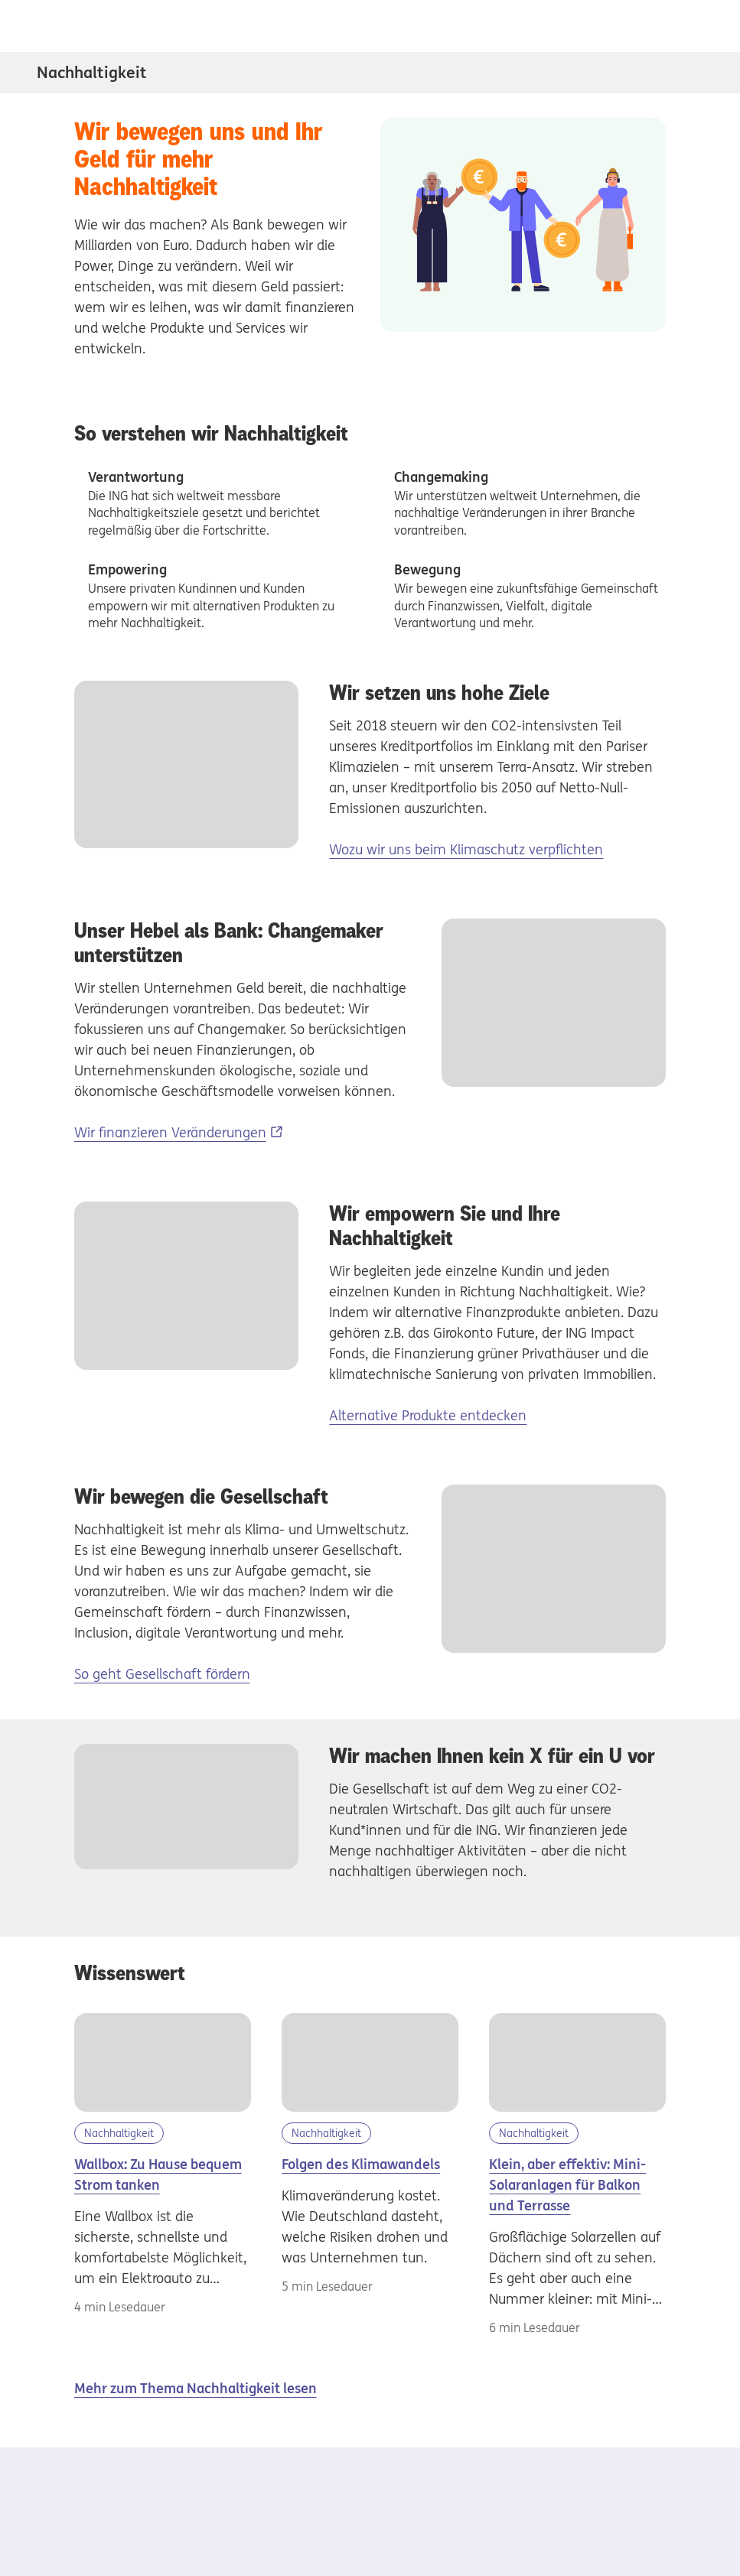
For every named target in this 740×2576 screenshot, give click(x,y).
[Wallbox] (162, 2063)
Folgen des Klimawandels (361, 2164)
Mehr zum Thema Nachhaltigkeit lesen (195, 2388)
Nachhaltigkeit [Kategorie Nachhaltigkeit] (119, 2133)
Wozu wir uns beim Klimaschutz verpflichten (466, 849)
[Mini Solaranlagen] (577, 2063)
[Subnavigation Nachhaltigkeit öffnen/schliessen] (693, 72)
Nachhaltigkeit (92, 72)
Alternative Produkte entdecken (427, 1415)
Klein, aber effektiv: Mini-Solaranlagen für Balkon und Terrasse (567, 2184)
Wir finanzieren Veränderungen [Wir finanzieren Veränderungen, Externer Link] (170, 1132)
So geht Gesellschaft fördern (162, 1674)
